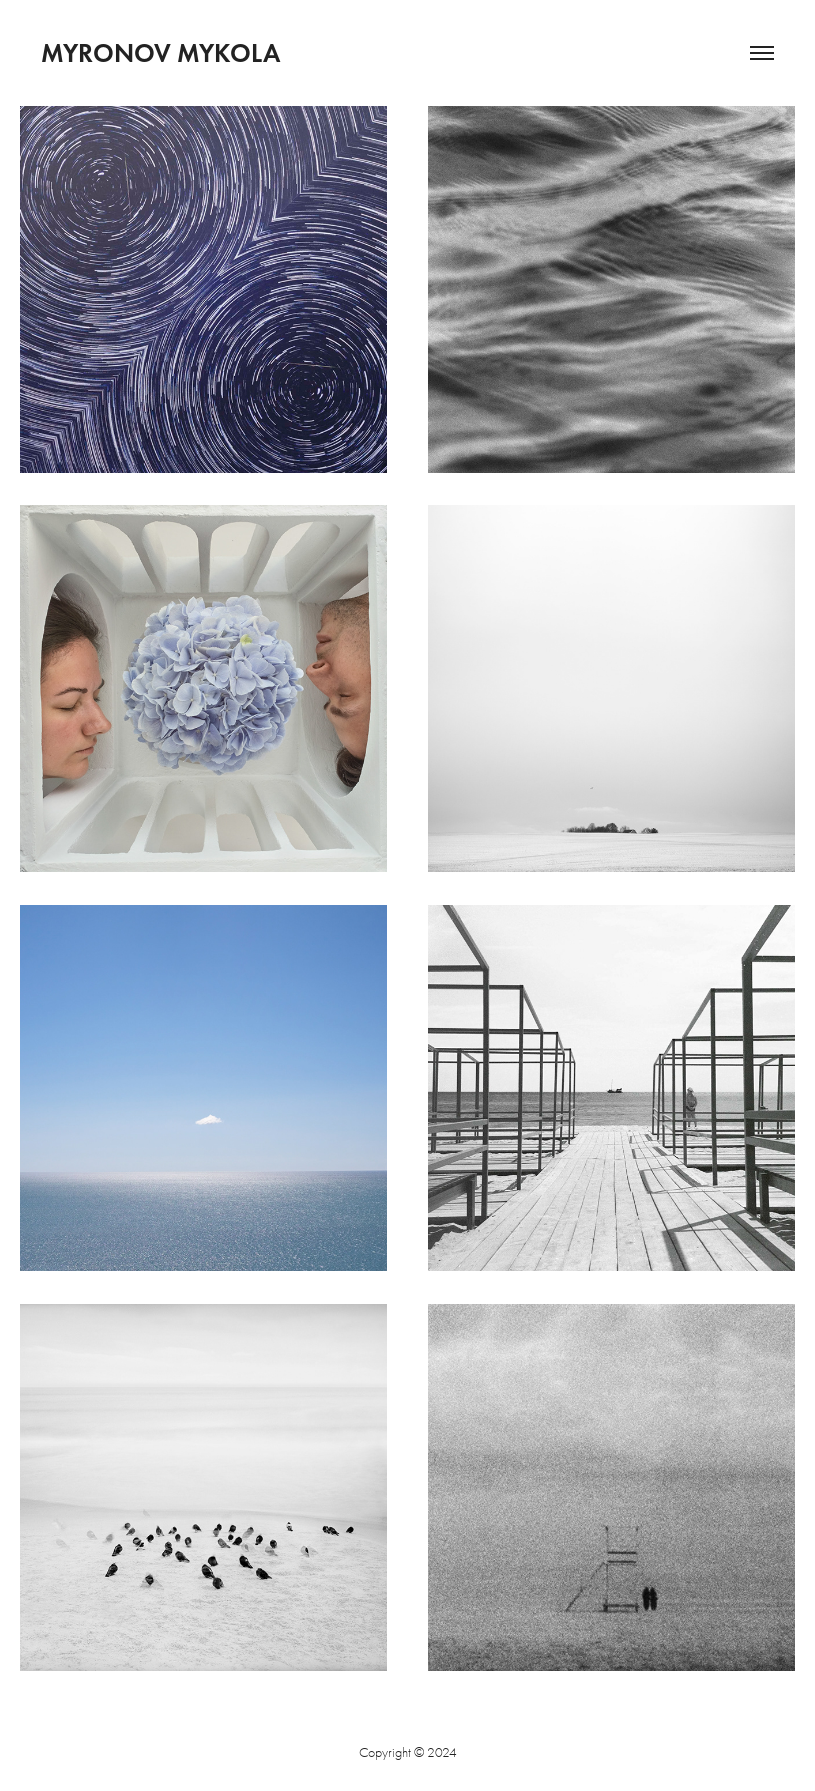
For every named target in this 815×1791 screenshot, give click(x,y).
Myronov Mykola (160, 53)
